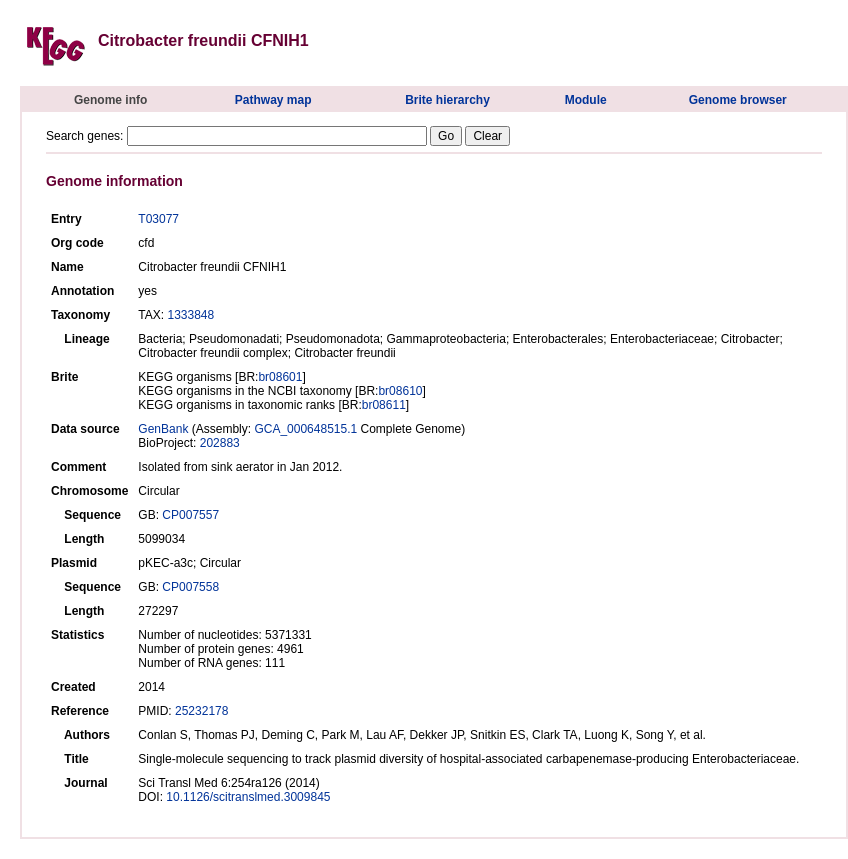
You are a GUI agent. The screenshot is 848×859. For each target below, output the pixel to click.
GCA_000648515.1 (305, 429)
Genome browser (738, 100)
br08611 (384, 405)
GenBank (163, 429)
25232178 (201, 711)
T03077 (158, 219)
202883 (220, 443)
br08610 (400, 391)
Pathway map (273, 100)
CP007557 (190, 515)
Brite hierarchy (447, 100)
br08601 (280, 377)
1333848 (190, 315)
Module (586, 100)
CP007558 (190, 587)
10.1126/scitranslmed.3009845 (248, 797)
